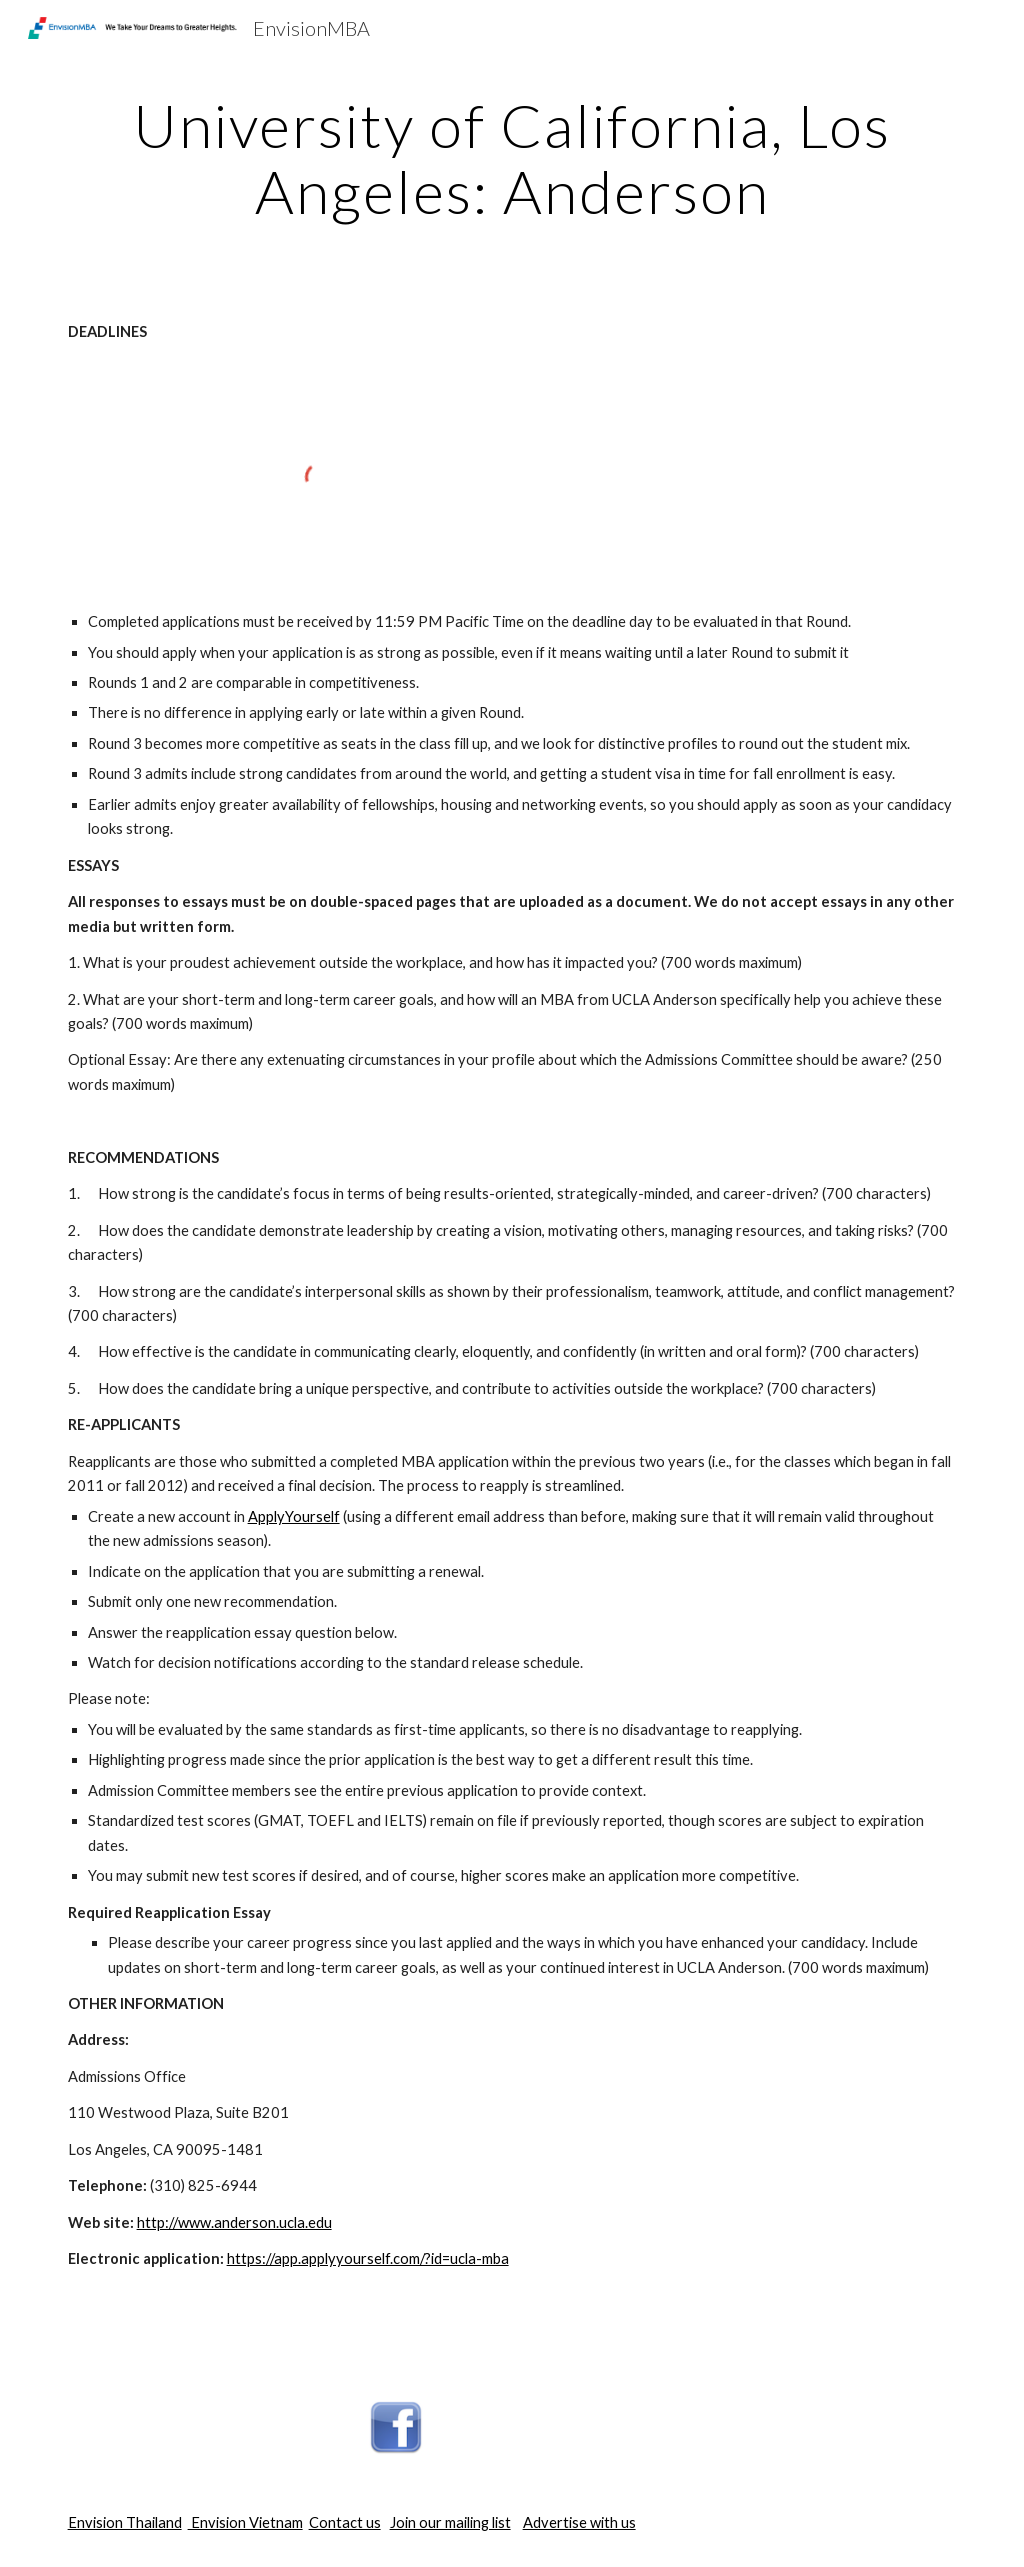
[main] (512, 158)
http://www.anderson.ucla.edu (234, 2222)
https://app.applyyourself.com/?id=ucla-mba (368, 2258)
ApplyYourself (294, 1516)
